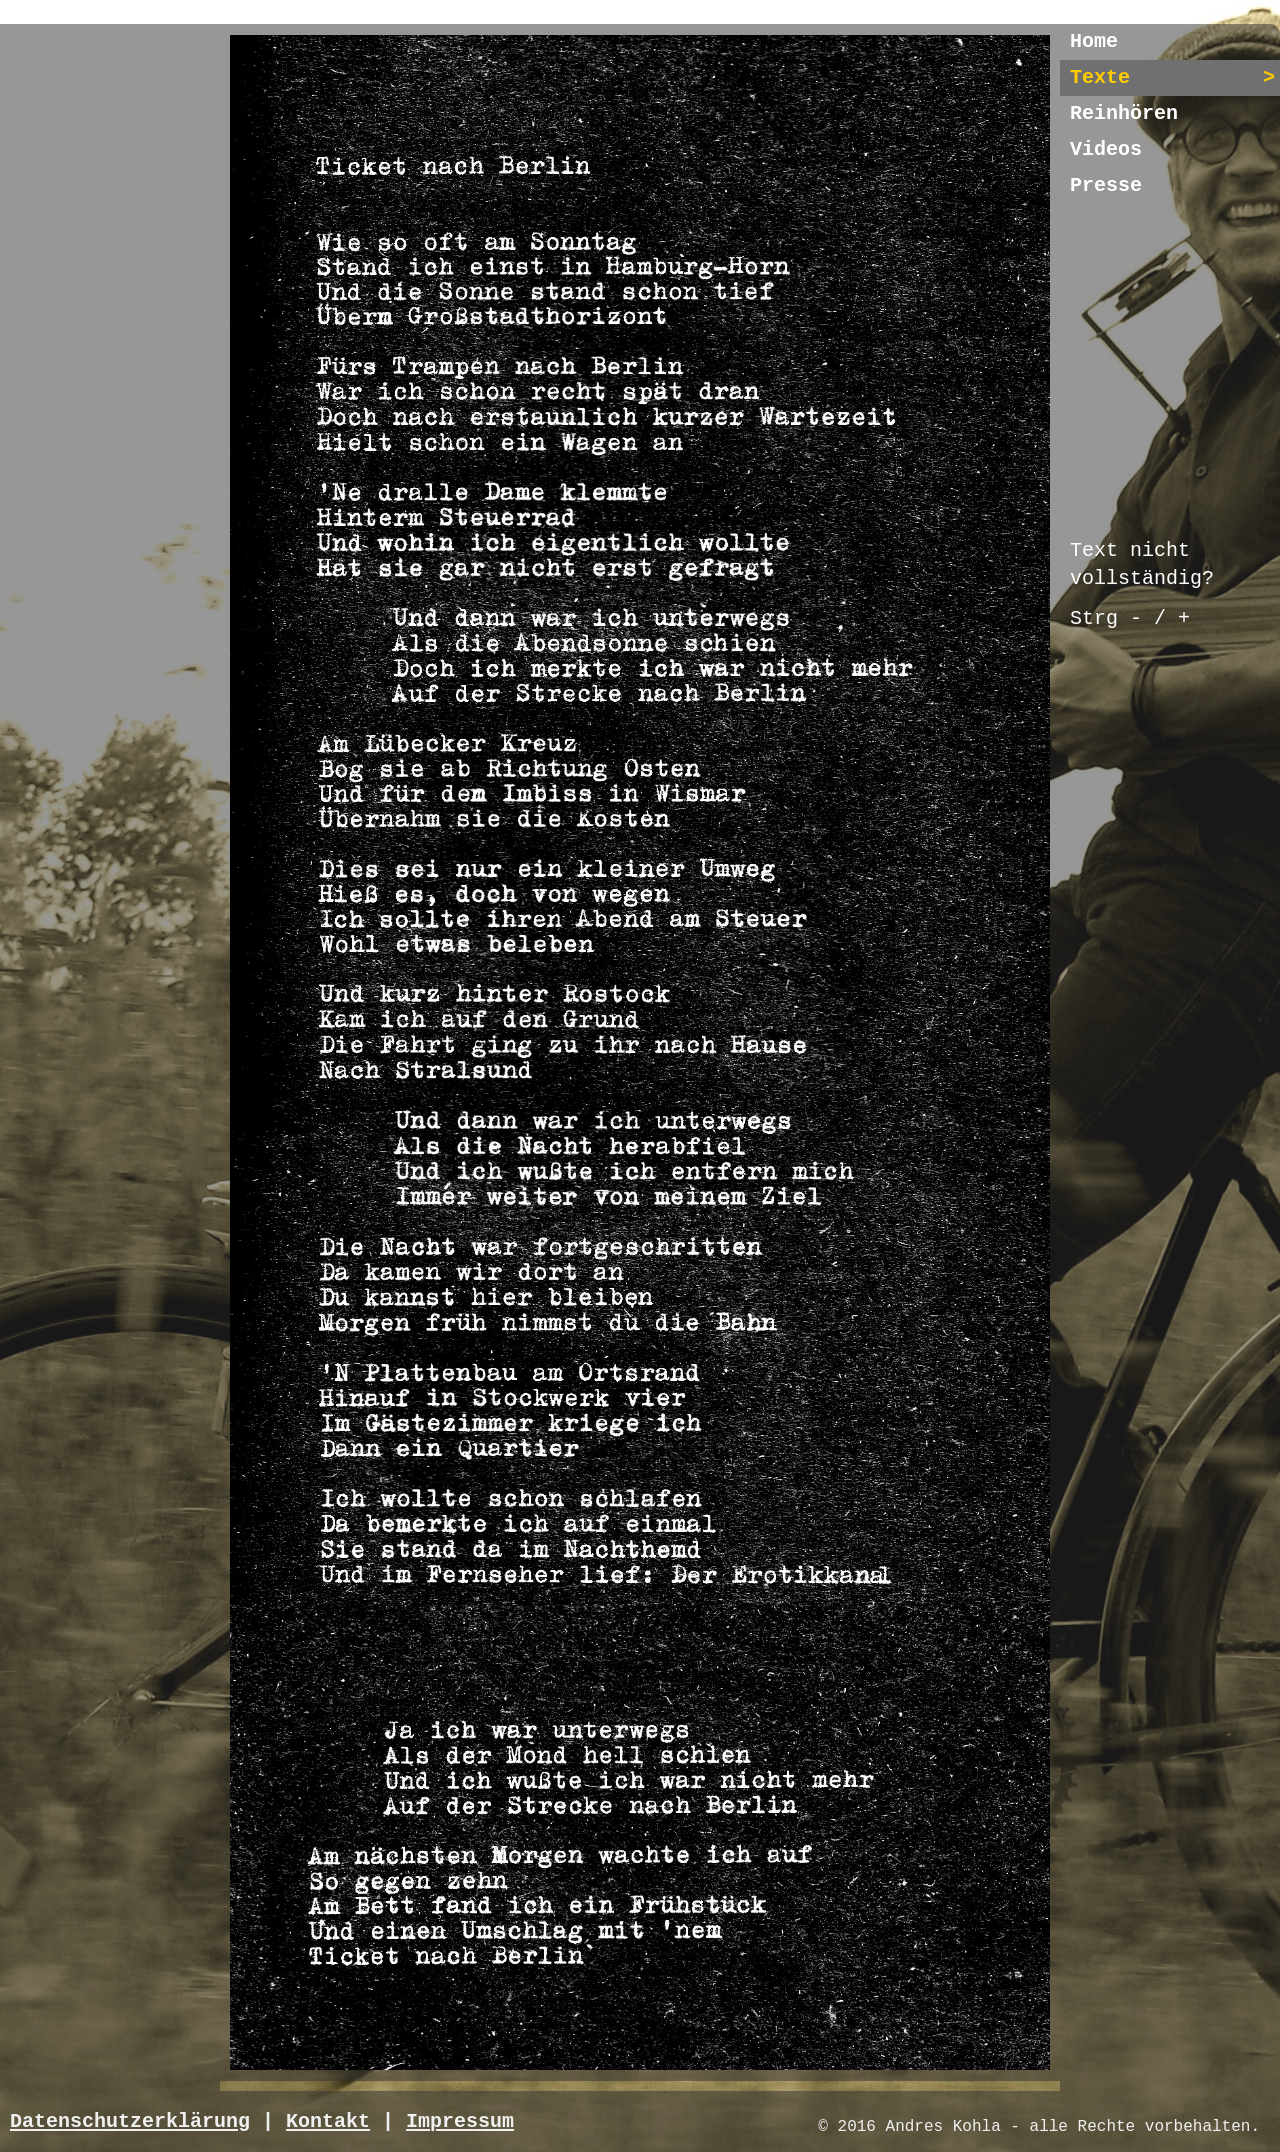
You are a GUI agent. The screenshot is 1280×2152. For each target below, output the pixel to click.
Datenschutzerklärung (130, 2121)
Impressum (460, 2121)
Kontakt (328, 2121)
